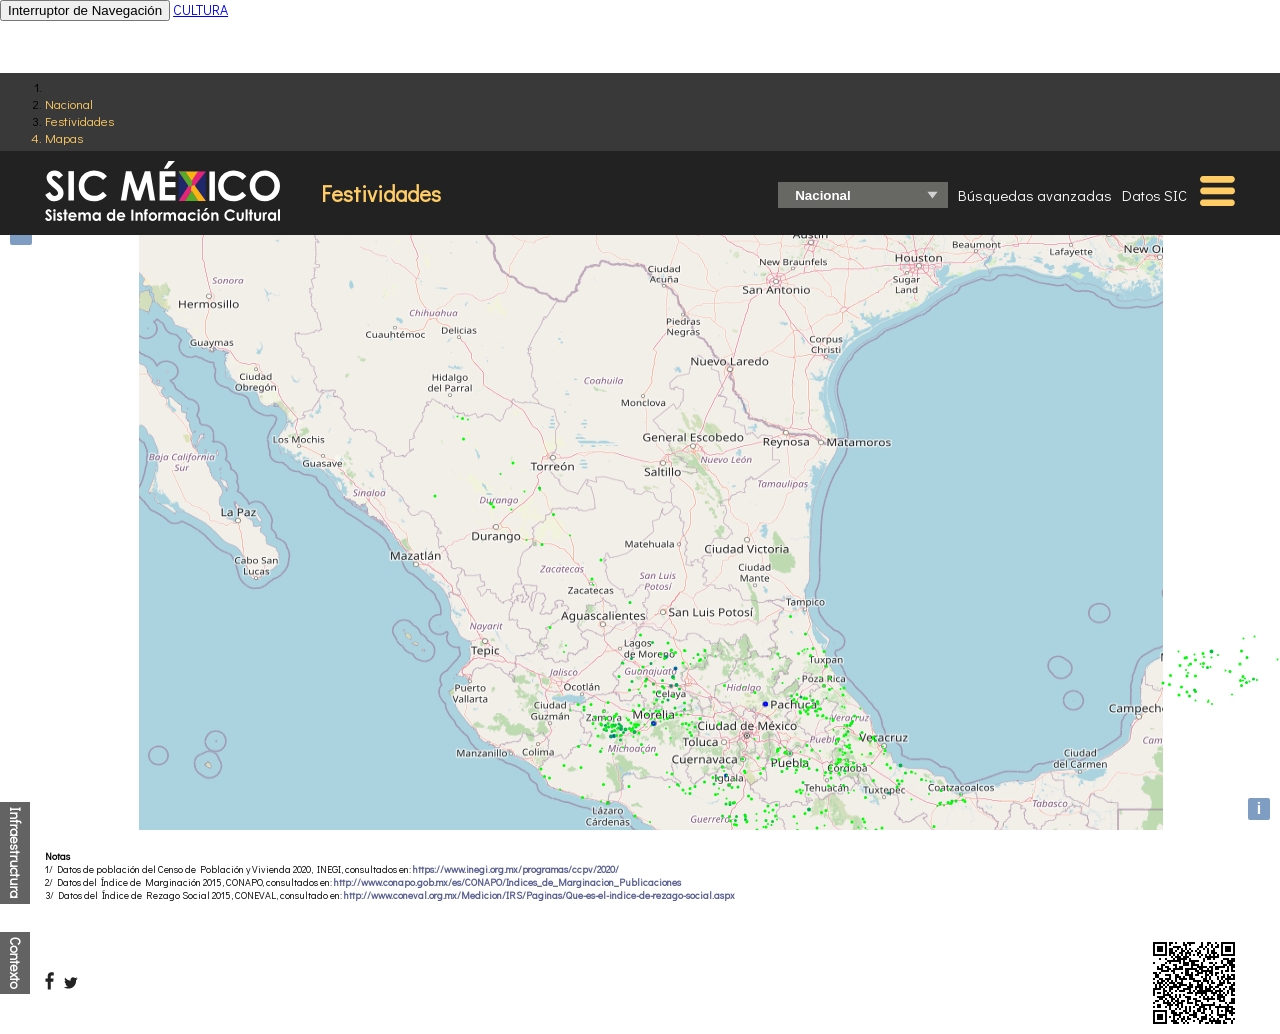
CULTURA (200, 9)
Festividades (79, 120)
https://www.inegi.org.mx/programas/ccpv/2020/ (516, 869)
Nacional (69, 103)
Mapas (64, 137)
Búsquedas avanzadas (1035, 195)
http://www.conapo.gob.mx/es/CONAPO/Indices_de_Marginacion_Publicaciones (507, 882)
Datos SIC (1154, 195)
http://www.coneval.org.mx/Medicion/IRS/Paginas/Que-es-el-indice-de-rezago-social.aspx (539, 895)
